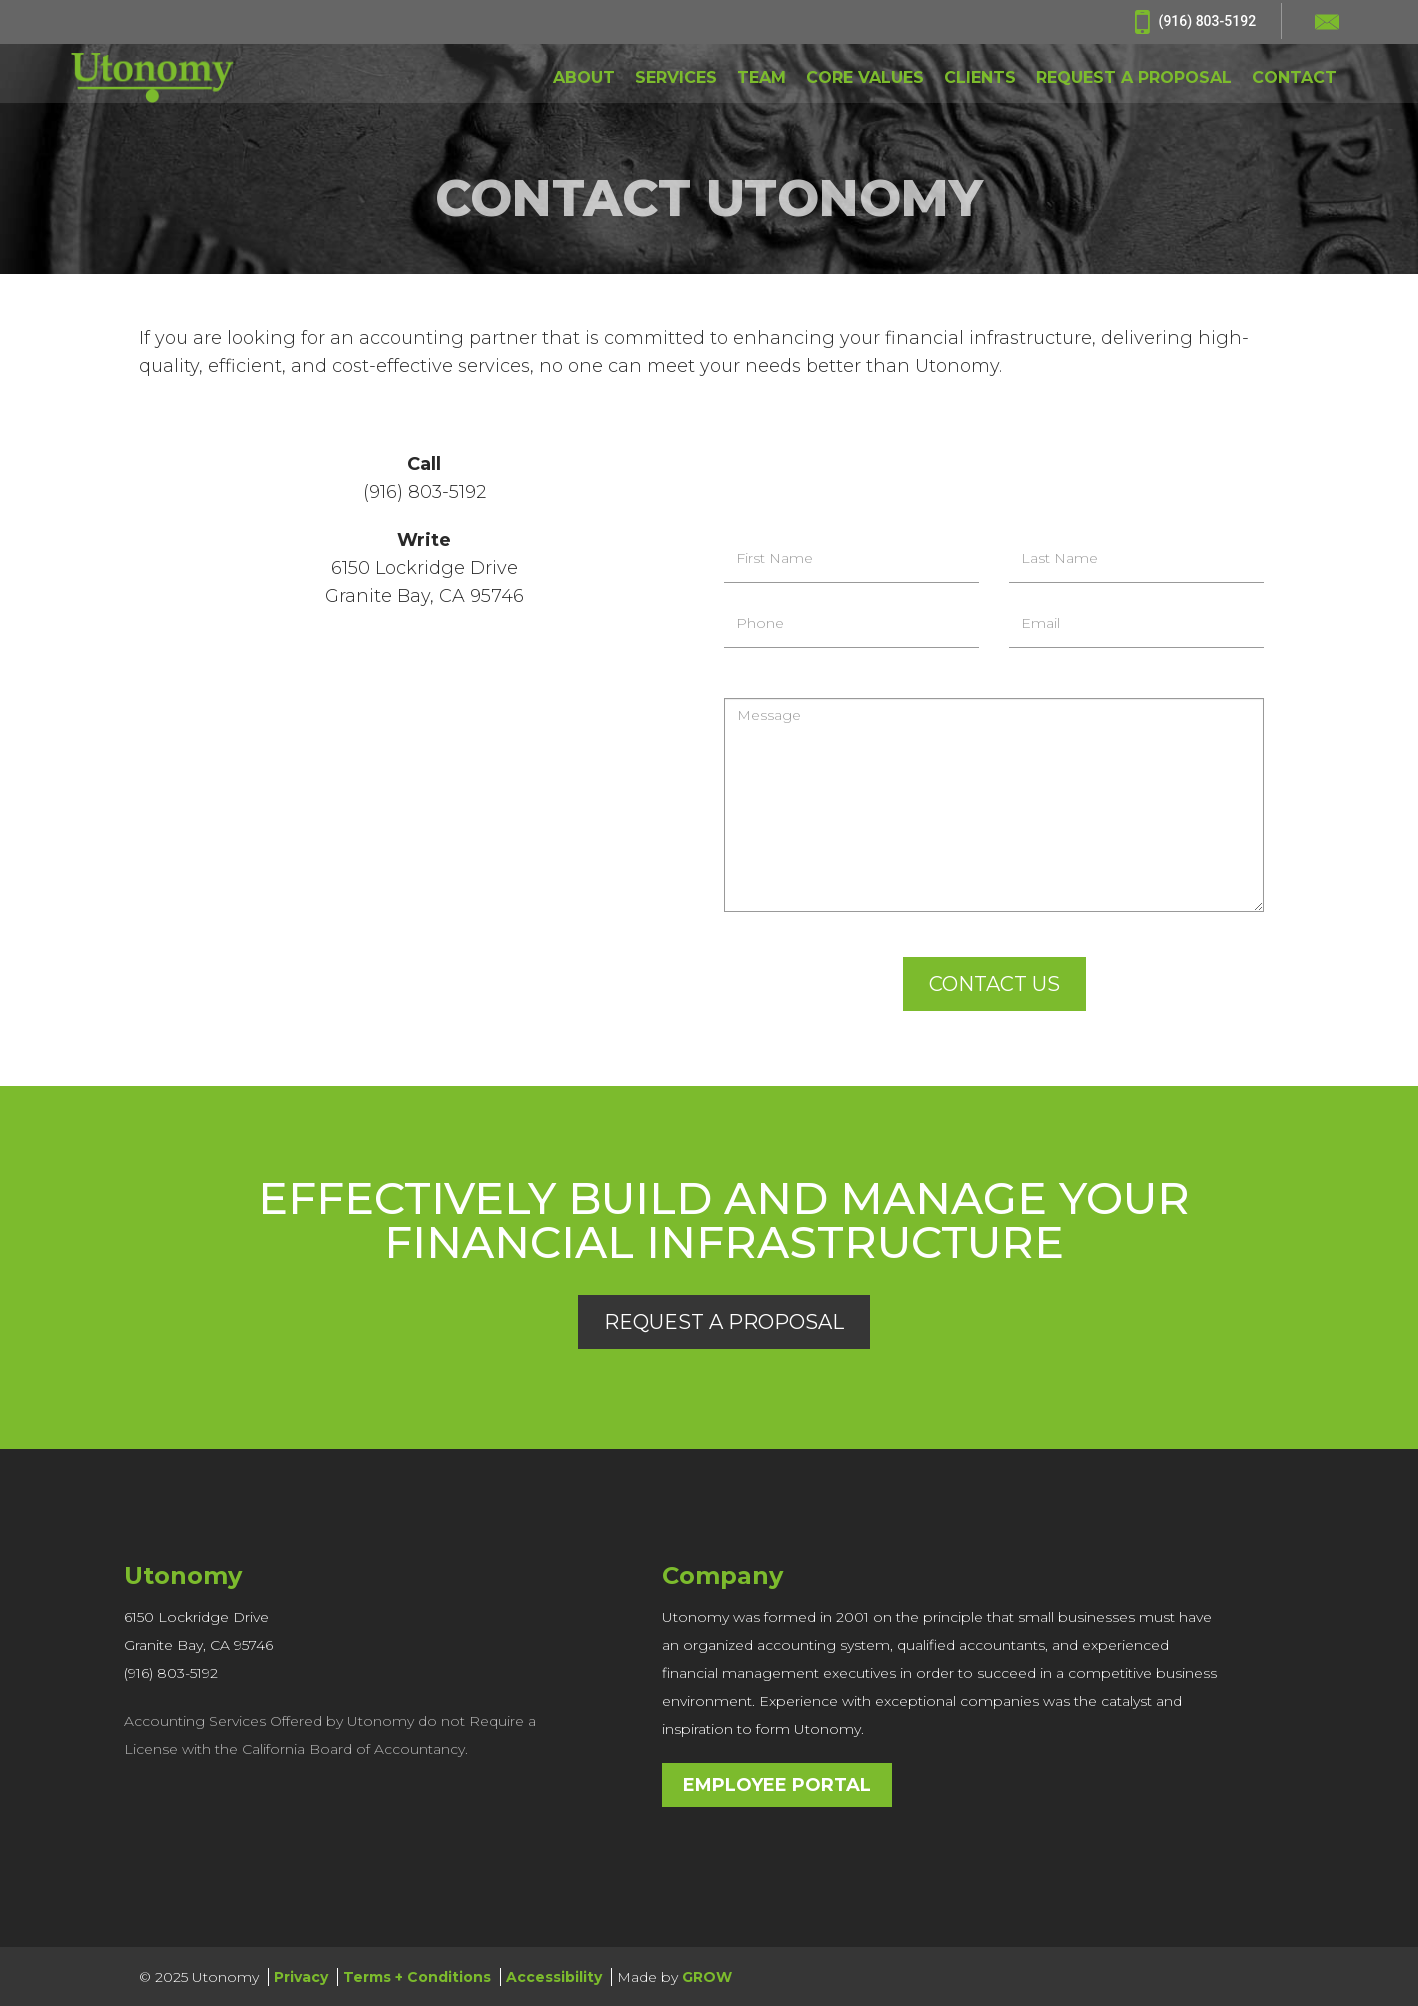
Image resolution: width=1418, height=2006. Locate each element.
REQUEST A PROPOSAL (1134, 79)
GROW (707, 1976)
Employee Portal (777, 1784)
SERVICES (676, 79)
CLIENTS (980, 79)
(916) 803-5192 (1195, 22)
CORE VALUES (865, 79)
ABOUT (584, 79)
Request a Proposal (724, 1321)
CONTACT (1294, 79)
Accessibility (554, 1976)
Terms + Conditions (417, 1976)
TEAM (761, 79)
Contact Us (994, 984)
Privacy (301, 1976)
